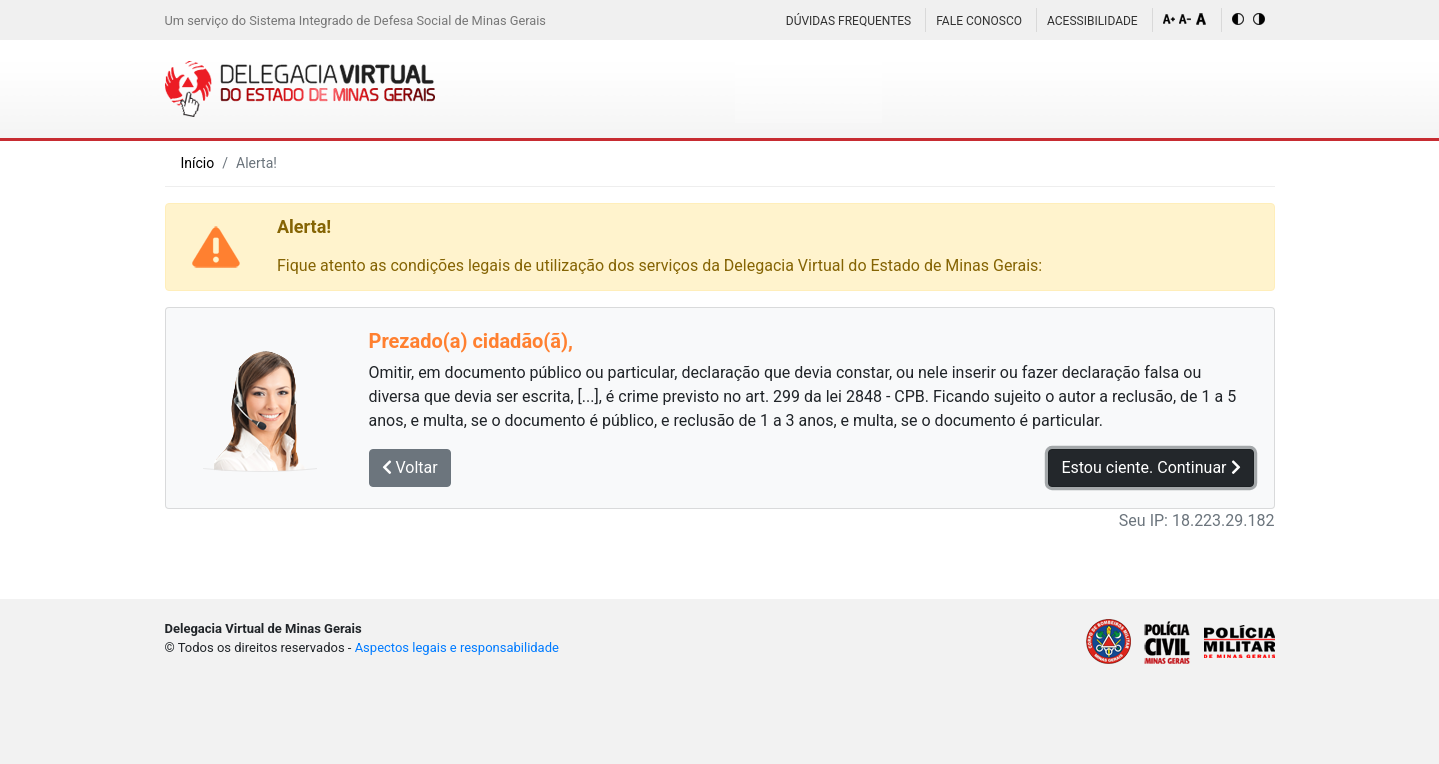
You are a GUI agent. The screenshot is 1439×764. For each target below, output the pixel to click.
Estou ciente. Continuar (1150, 467)
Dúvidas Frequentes (848, 21)
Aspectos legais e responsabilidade (457, 647)
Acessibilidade (1092, 21)
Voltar (410, 467)
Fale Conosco (979, 21)
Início (198, 163)
